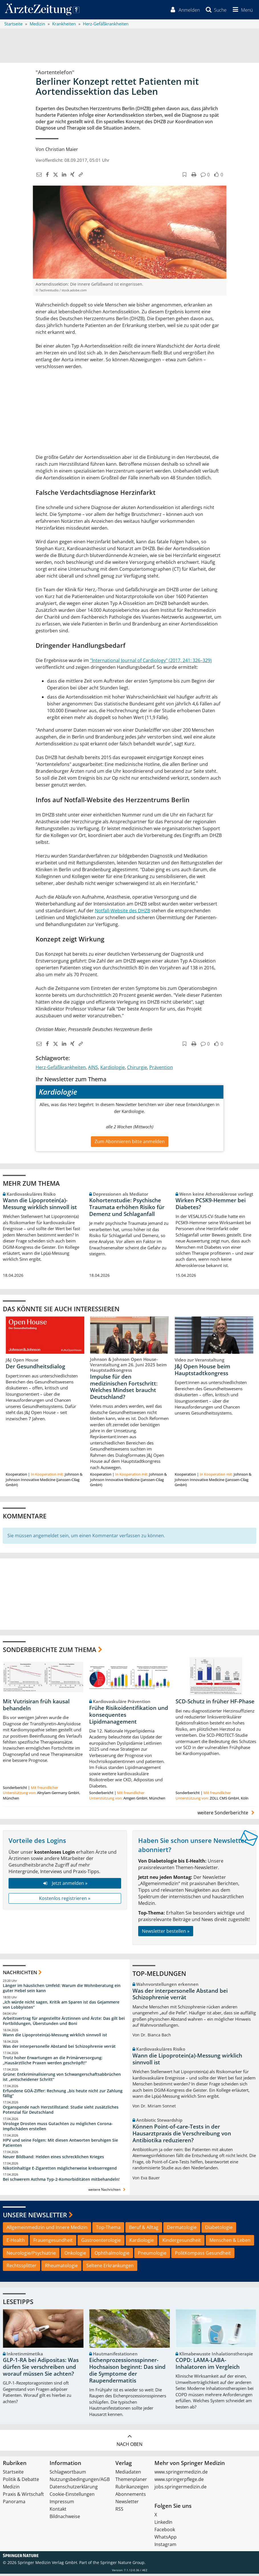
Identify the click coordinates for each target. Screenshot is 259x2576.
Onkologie (75, 2255)
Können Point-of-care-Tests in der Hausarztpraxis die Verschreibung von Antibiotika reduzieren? (181, 2135)
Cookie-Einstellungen (72, 2496)
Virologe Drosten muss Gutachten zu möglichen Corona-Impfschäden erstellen (58, 2128)
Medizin (11, 2489)
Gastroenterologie (101, 2242)
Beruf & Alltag (143, 2229)
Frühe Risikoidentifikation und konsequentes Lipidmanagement (128, 1716)
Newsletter (127, 2504)
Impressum (62, 2504)
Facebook (164, 2532)
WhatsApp (165, 2539)
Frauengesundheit (53, 2242)
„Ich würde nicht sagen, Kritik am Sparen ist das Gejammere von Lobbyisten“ (61, 2006)
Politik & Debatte (21, 2481)
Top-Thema (108, 2229)
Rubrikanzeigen (132, 2489)
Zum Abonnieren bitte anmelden (130, 1143)
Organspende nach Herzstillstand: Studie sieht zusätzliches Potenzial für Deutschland (61, 2112)
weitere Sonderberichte (226, 1815)
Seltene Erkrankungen (110, 2268)
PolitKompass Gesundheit (203, 2255)
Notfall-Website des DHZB (122, 912)
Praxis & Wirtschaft (23, 2496)
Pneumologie (152, 2255)
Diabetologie (219, 2229)
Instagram (165, 2546)
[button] (241, 11)
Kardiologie (112, 1069)
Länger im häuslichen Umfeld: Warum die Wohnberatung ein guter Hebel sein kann (62, 1990)
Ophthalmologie (112, 2255)
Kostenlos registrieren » (64, 1900)
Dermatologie (182, 2229)
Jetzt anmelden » (64, 1885)
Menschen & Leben (229, 2242)
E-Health (16, 2242)
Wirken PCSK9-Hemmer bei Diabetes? (211, 1206)
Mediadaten (128, 2474)
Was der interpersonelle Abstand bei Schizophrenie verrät (59, 2048)
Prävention (161, 1069)
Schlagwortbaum (68, 2474)
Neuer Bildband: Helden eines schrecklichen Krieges (53, 2158)
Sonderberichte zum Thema (49, 1651)
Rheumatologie (61, 2268)
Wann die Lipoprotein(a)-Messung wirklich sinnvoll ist (40, 1206)
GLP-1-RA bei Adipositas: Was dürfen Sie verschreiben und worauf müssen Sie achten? (41, 2369)
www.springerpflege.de (179, 2481)
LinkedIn (163, 2524)
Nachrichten (20, 1974)
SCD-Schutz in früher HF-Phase (215, 1703)
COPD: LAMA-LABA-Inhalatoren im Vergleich (208, 2366)
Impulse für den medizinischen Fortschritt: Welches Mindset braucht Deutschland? (124, 1389)
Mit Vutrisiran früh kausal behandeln (36, 1707)
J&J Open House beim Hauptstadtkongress (202, 1372)
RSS (119, 2511)
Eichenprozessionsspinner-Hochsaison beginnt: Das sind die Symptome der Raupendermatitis (127, 2372)
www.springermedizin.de (181, 2474)
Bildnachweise (65, 2519)
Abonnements (130, 2496)
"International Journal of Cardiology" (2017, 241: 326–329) (151, 662)
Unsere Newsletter (35, 2216)
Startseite (13, 2474)
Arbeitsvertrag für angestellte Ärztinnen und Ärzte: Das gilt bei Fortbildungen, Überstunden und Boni (64, 2023)
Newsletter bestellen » (165, 1933)
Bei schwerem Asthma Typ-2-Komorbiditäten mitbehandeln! (61, 2181)
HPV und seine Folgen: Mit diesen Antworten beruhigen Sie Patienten (60, 2144)
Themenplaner (131, 2481)
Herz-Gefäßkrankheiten (61, 1069)
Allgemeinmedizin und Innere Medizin (47, 2229)
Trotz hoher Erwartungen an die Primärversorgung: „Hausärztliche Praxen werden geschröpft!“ (53, 2062)
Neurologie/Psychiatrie (31, 2255)
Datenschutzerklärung (74, 2489)
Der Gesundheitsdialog (35, 1368)
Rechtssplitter (21, 2268)
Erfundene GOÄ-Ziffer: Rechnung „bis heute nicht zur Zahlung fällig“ (63, 2095)
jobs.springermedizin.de (180, 2489)
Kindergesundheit (181, 2242)
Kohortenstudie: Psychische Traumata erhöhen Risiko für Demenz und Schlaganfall (126, 1209)
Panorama (14, 2504)
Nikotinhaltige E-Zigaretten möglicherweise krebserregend (60, 2170)
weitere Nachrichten (107, 2191)
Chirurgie (137, 1069)
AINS (93, 1069)
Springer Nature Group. (123, 2564)
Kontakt (58, 2511)
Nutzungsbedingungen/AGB (80, 2481)
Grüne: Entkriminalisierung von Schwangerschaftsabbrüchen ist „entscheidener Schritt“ (62, 2078)
